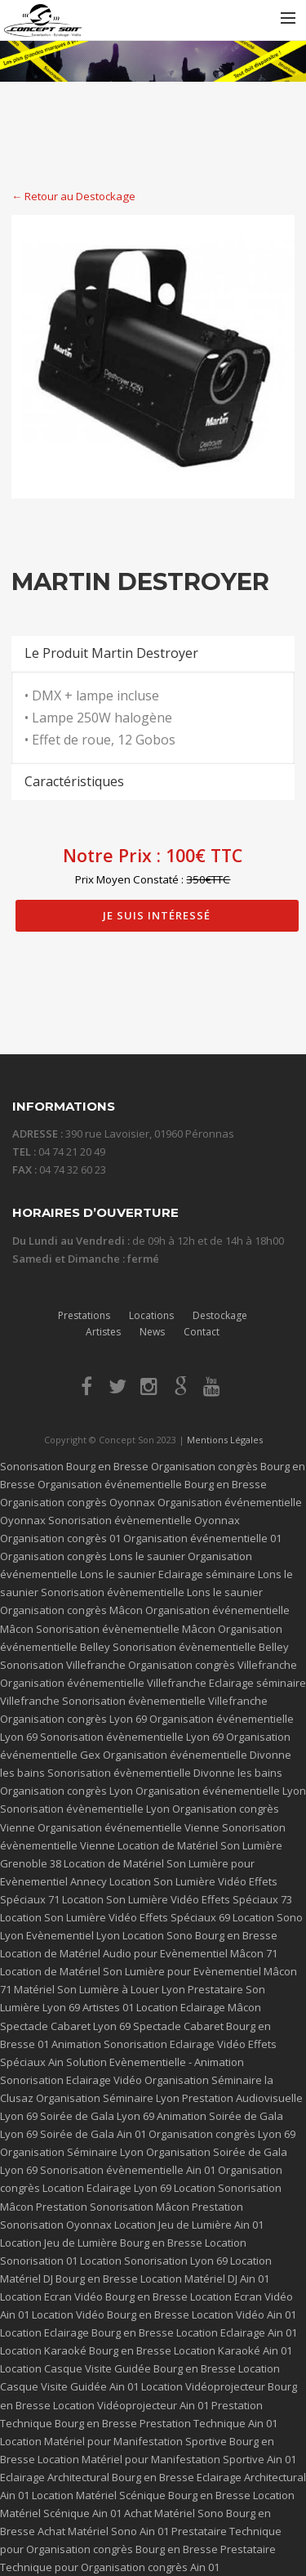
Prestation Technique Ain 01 (208, 2423)
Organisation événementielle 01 (202, 1538)
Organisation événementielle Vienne (129, 1827)
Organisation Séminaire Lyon (108, 2098)
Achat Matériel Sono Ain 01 (103, 2531)
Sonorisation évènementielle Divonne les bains (164, 1772)
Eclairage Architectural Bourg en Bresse (97, 2477)
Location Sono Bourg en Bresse (199, 1935)
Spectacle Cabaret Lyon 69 (65, 2026)
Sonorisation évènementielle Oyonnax (144, 1520)
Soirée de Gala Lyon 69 (97, 2116)
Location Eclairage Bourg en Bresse (87, 2332)
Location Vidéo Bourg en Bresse (110, 2314)
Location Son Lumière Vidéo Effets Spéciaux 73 (177, 1899)
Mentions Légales (225, 1439)
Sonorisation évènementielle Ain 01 (127, 2169)
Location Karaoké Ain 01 (233, 2350)
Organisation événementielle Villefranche (103, 1682)
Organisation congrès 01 (60, 1538)
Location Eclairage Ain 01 (236, 2332)
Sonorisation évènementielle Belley (201, 1646)
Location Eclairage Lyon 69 (106, 2187)
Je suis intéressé (157, 915)
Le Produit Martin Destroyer (111, 653)
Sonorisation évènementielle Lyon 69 (132, 1736)
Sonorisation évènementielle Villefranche (165, 1700)
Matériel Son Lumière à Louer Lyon (99, 1989)
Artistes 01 (108, 2007)
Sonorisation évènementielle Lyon (85, 1808)
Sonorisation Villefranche (63, 1664)
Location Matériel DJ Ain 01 (204, 2278)
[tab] (153, 653)
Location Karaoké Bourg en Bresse (85, 2350)
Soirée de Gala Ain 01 (93, 2134)
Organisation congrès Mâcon (71, 1610)
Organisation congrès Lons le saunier (92, 1556)
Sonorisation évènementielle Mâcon (125, 1628)
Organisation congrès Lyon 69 (73, 1718)
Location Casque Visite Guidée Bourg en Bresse (118, 2368)
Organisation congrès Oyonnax (77, 1502)
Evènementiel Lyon (73, 1935)
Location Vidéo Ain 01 (244, 2314)
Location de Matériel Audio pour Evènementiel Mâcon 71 (138, 1953)
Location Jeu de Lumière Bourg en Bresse (101, 2242)
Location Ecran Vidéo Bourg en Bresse (94, 2296)
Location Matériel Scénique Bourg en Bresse (141, 2495)
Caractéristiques (74, 781)
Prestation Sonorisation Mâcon (112, 2206)
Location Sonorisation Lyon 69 (154, 2260)
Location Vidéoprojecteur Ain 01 (131, 2405)
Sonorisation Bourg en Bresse (74, 1466)
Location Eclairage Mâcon (198, 2007)
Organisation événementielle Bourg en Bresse (152, 1484)
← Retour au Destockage (73, 196)
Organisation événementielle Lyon (220, 1790)
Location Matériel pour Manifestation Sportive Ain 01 (167, 2459)
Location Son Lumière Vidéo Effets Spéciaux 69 (115, 1917)
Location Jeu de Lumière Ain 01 (189, 2224)
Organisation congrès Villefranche (212, 1664)
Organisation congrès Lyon (66, 1790)
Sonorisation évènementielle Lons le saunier (152, 1592)
